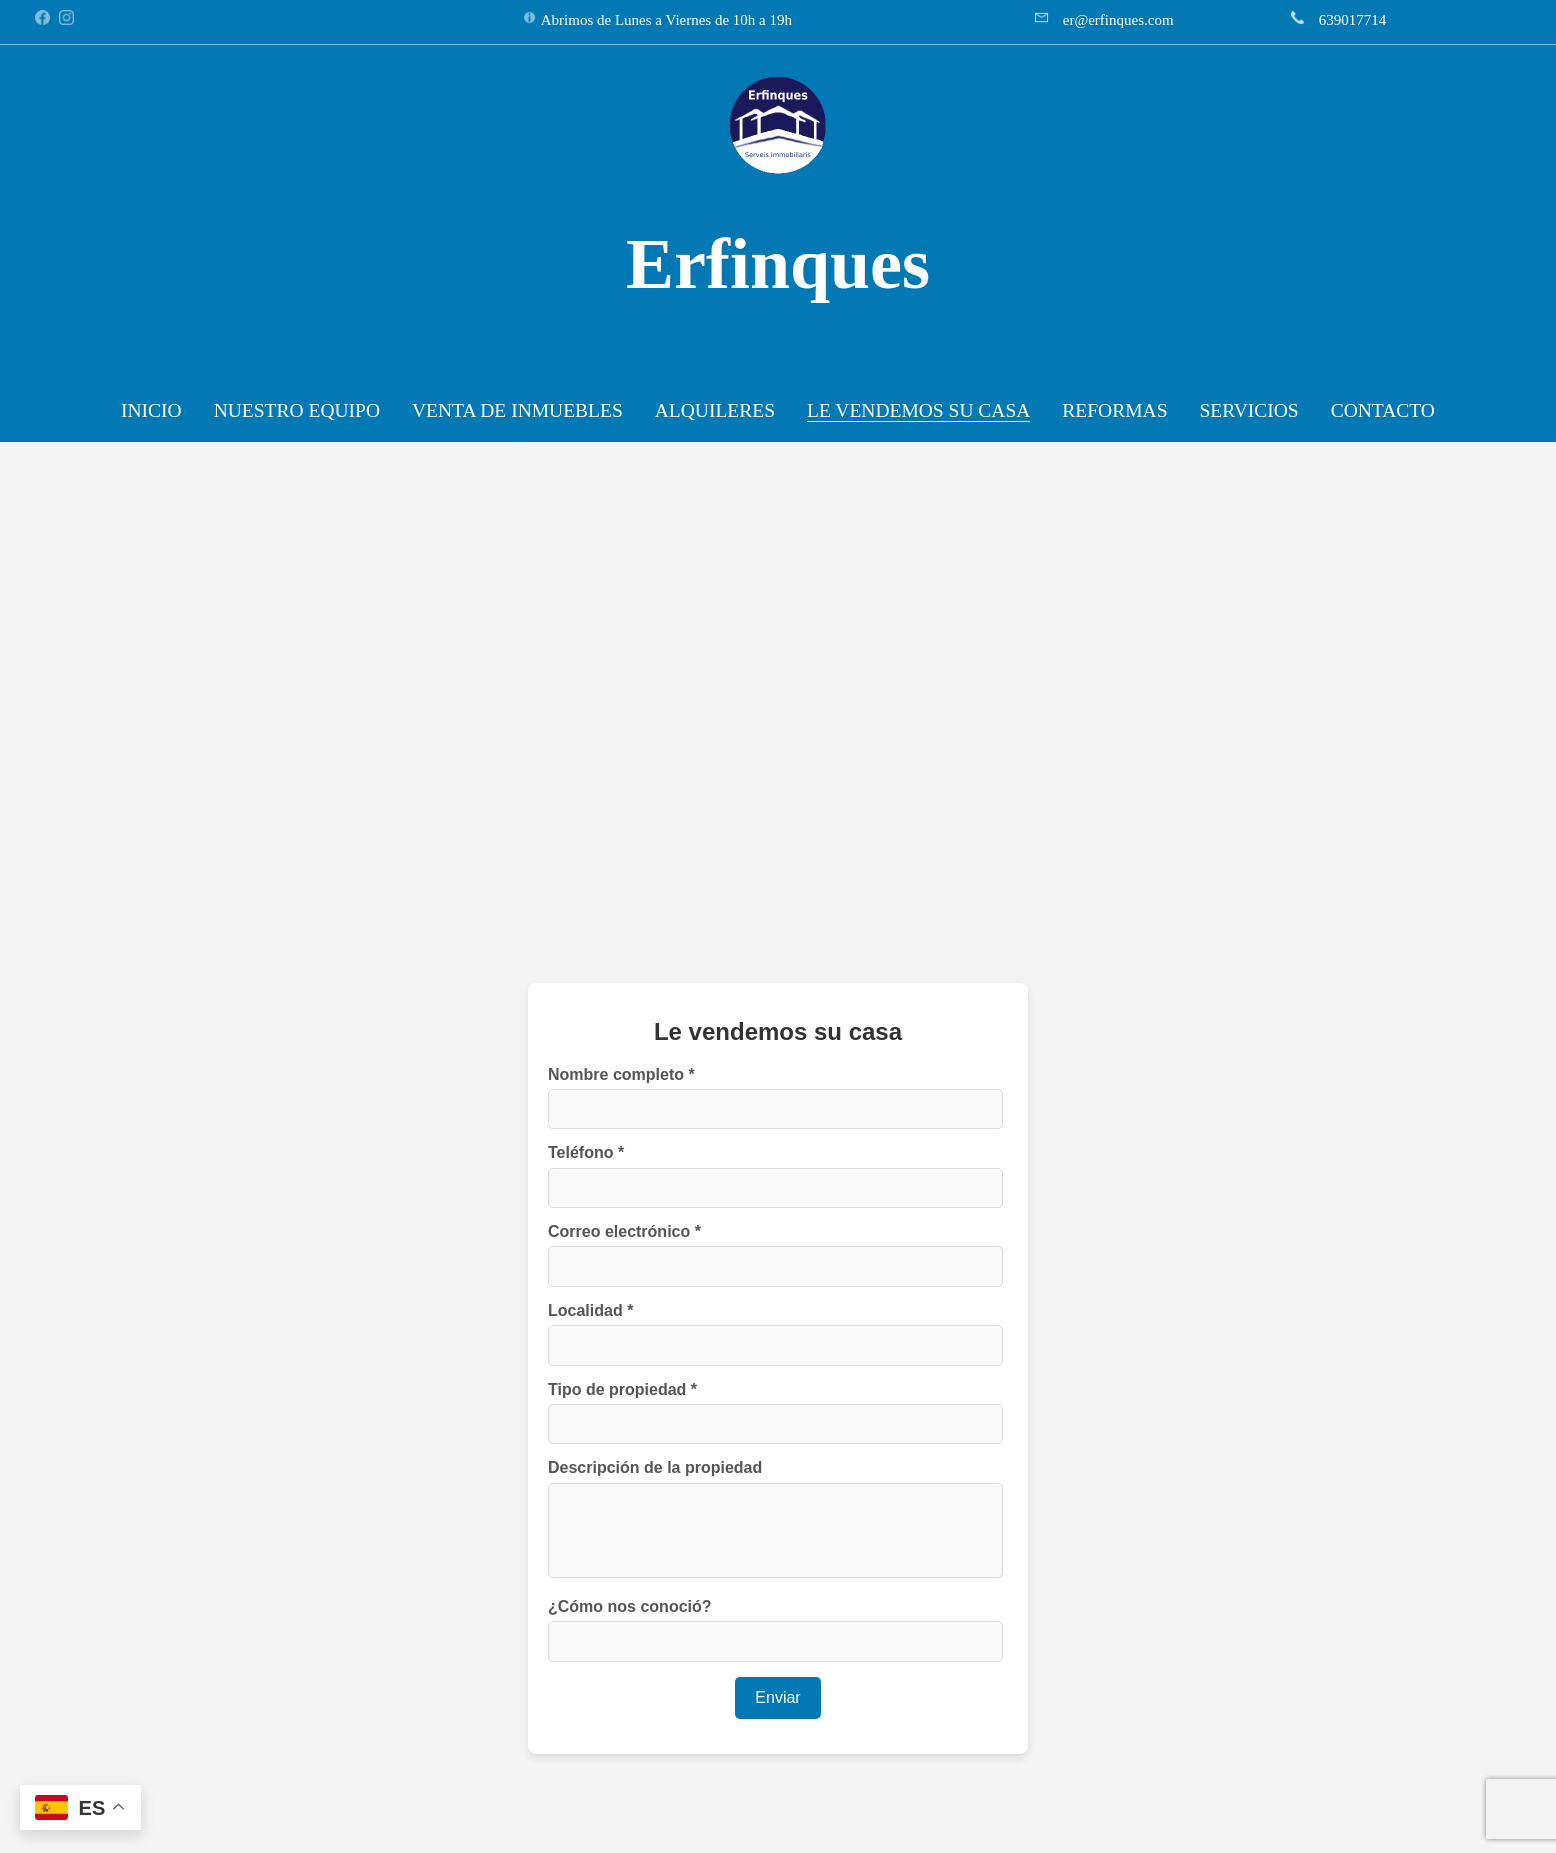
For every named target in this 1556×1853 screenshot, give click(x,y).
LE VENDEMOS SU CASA (918, 410)
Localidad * (590, 1310)
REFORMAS (1114, 410)
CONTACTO (1383, 410)
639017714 (1353, 20)
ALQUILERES (715, 410)
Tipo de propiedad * (622, 1389)
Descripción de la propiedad (655, 1467)
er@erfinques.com (1118, 20)
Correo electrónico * (624, 1231)
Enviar (777, 1697)
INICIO (151, 410)
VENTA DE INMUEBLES (517, 410)
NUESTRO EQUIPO (297, 410)
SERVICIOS (1248, 410)
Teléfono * (586, 1152)
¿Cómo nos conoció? (630, 1606)
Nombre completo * (621, 1074)
